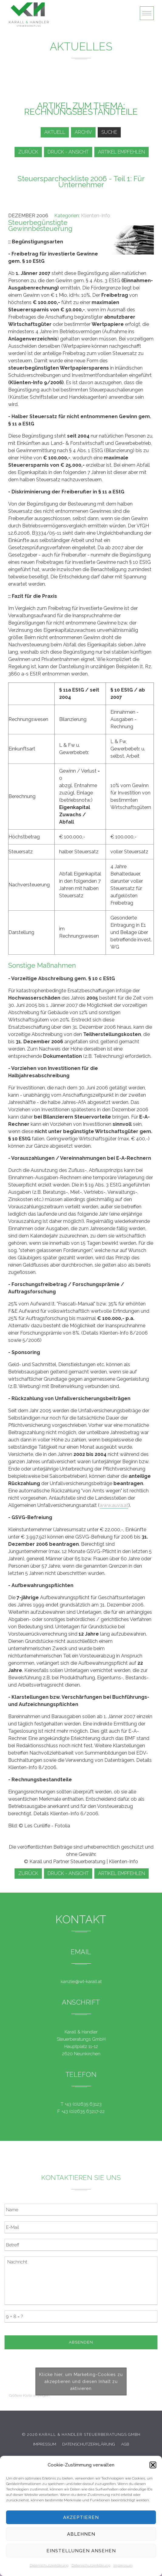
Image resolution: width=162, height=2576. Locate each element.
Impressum (123, 2565)
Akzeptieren (81, 2517)
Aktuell (54, 132)
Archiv (83, 132)
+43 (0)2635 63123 (83, 2104)
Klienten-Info (95, 215)
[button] (153, 2465)
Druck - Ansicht (68, 152)
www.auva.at (114, 1505)
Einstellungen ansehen (81, 2551)
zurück (28, 152)
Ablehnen (81, 2534)
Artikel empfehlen (121, 152)
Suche (109, 132)
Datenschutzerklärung (49, 2565)
